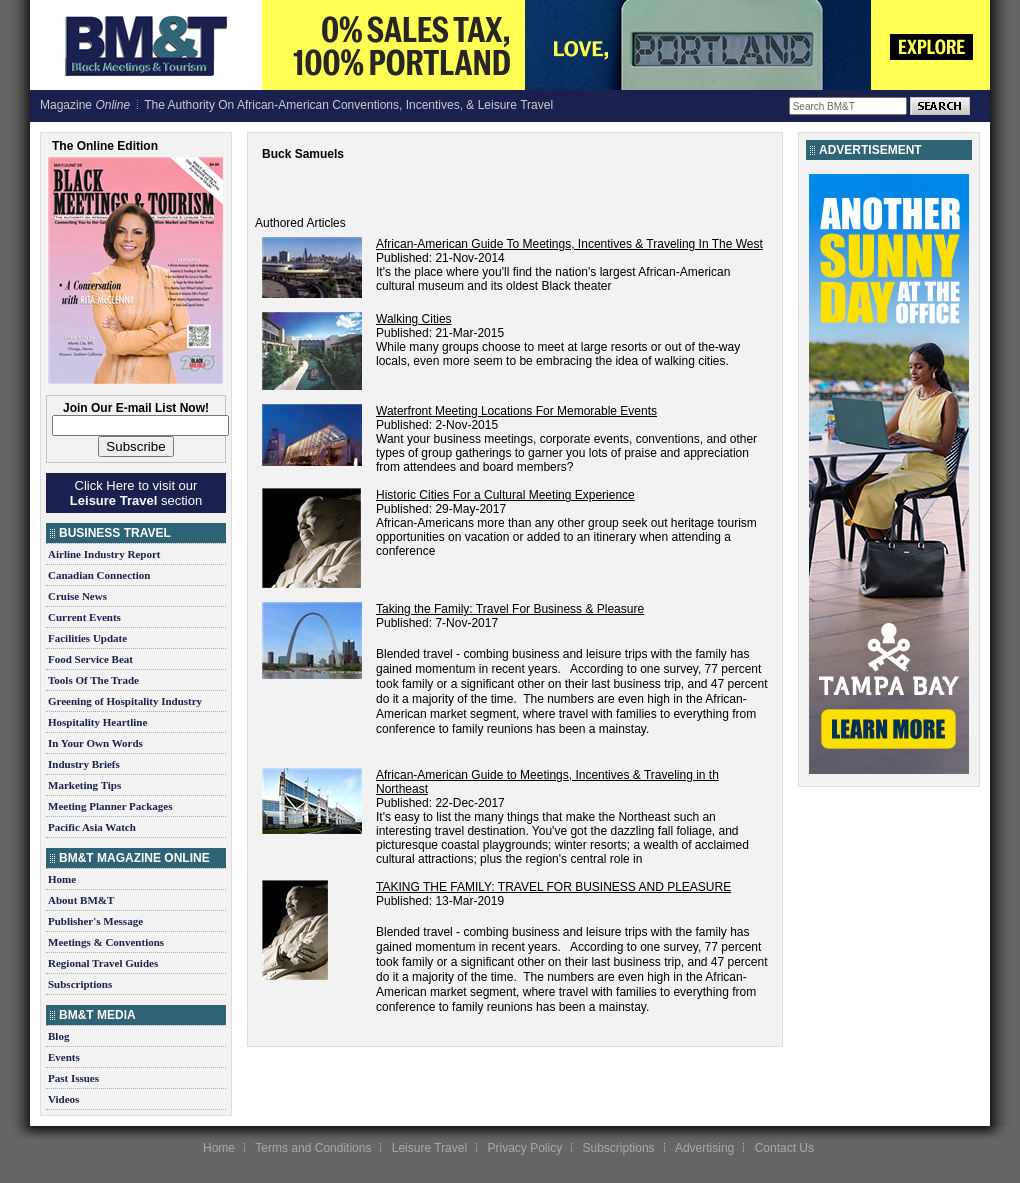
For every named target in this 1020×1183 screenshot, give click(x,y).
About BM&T (81, 900)
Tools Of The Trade (93, 680)
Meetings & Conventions (106, 942)
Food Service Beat (90, 659)
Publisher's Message (95, 921)
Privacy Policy (524, 1148)
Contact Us (784, 1148)
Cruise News (77, 596)
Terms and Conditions (313, 1148)
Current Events (84, 617)
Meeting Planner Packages (110, 806)
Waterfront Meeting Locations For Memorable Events (516, 411)
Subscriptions (80, 984)
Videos (63, 1099)
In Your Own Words (95, 743)
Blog (58, 1036)
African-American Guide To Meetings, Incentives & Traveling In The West (569, 244)
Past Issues (73, 1078)
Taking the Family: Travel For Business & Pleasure (510, 609)
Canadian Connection (99, 575)
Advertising (704, 1148)
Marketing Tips (84, 785)
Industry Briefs (84, 764)
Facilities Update (87, 638)
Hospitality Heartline (97, 722)
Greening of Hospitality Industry (125, 701)
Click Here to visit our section (136, 493)
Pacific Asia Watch (92, 827)
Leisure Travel (429, 1148)
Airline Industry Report (104, 554)
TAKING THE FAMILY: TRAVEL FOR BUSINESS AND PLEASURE (553, 887)
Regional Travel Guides (103, 963)
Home (62, 879)
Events (64, 1057)
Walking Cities (414, 319)
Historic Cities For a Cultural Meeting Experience (505, 495)
